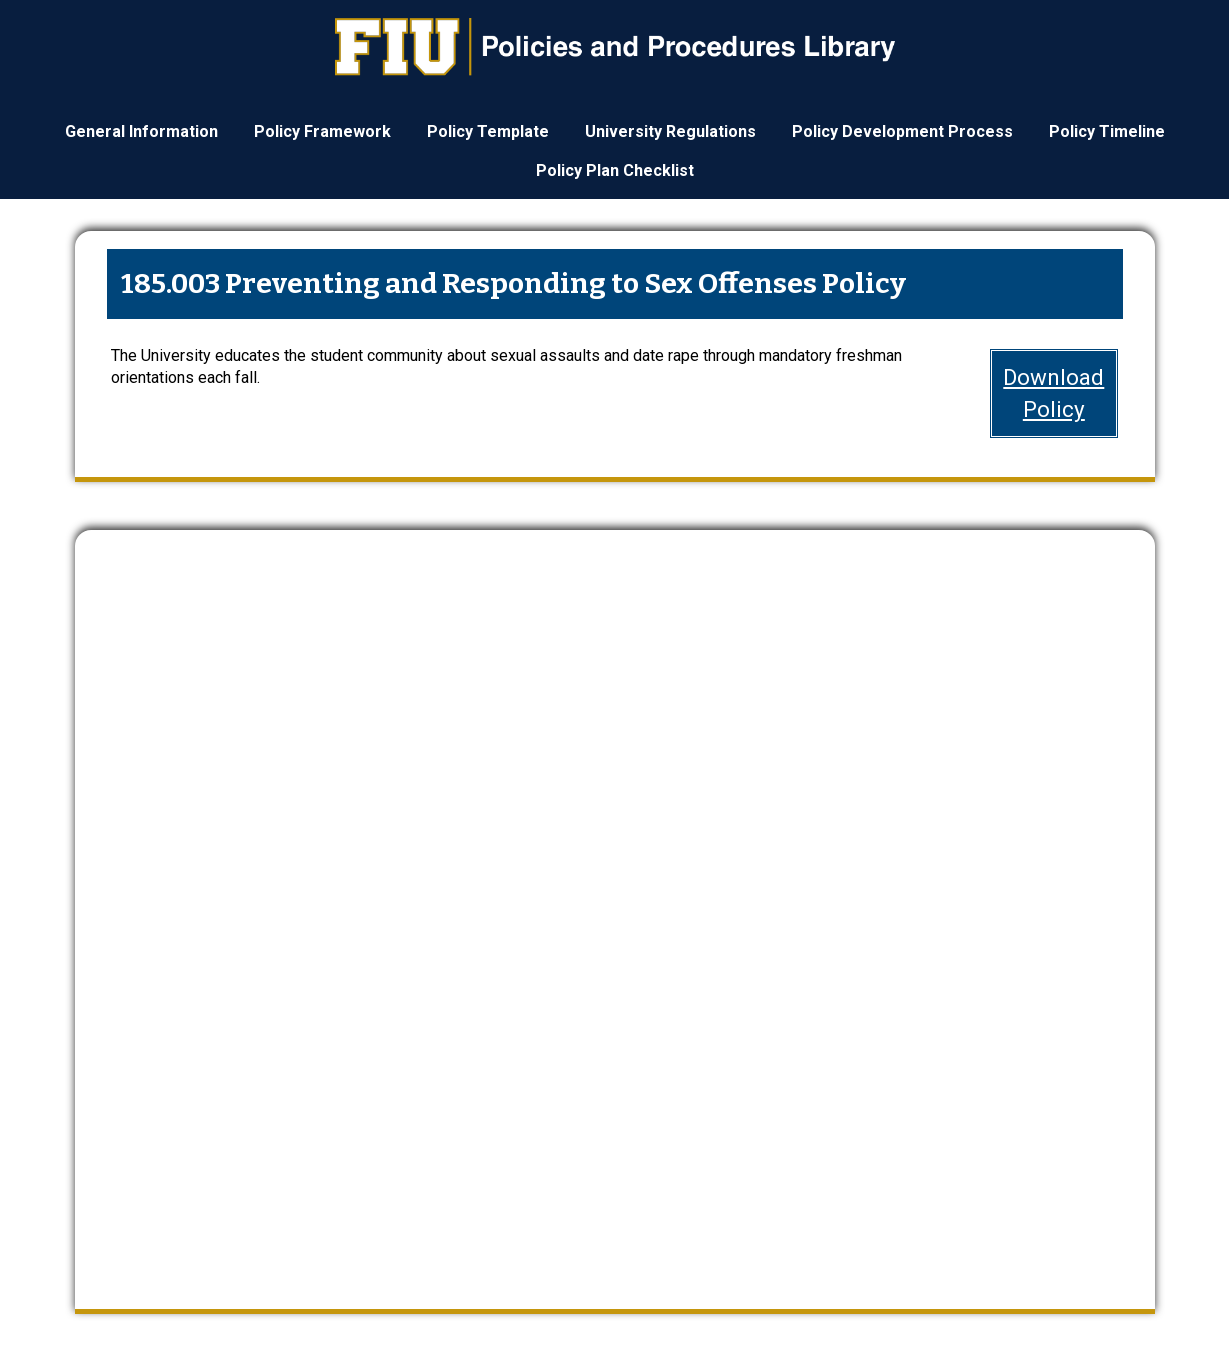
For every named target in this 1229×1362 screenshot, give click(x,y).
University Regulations (670, 131)
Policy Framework (322, 131)
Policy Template (488, 131)
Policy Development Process (902, 131)
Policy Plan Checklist (615, 170)
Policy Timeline (1107, 131)
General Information (141, 131)
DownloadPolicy (1053, 392)
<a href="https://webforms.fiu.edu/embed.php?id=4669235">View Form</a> (615, 902)
